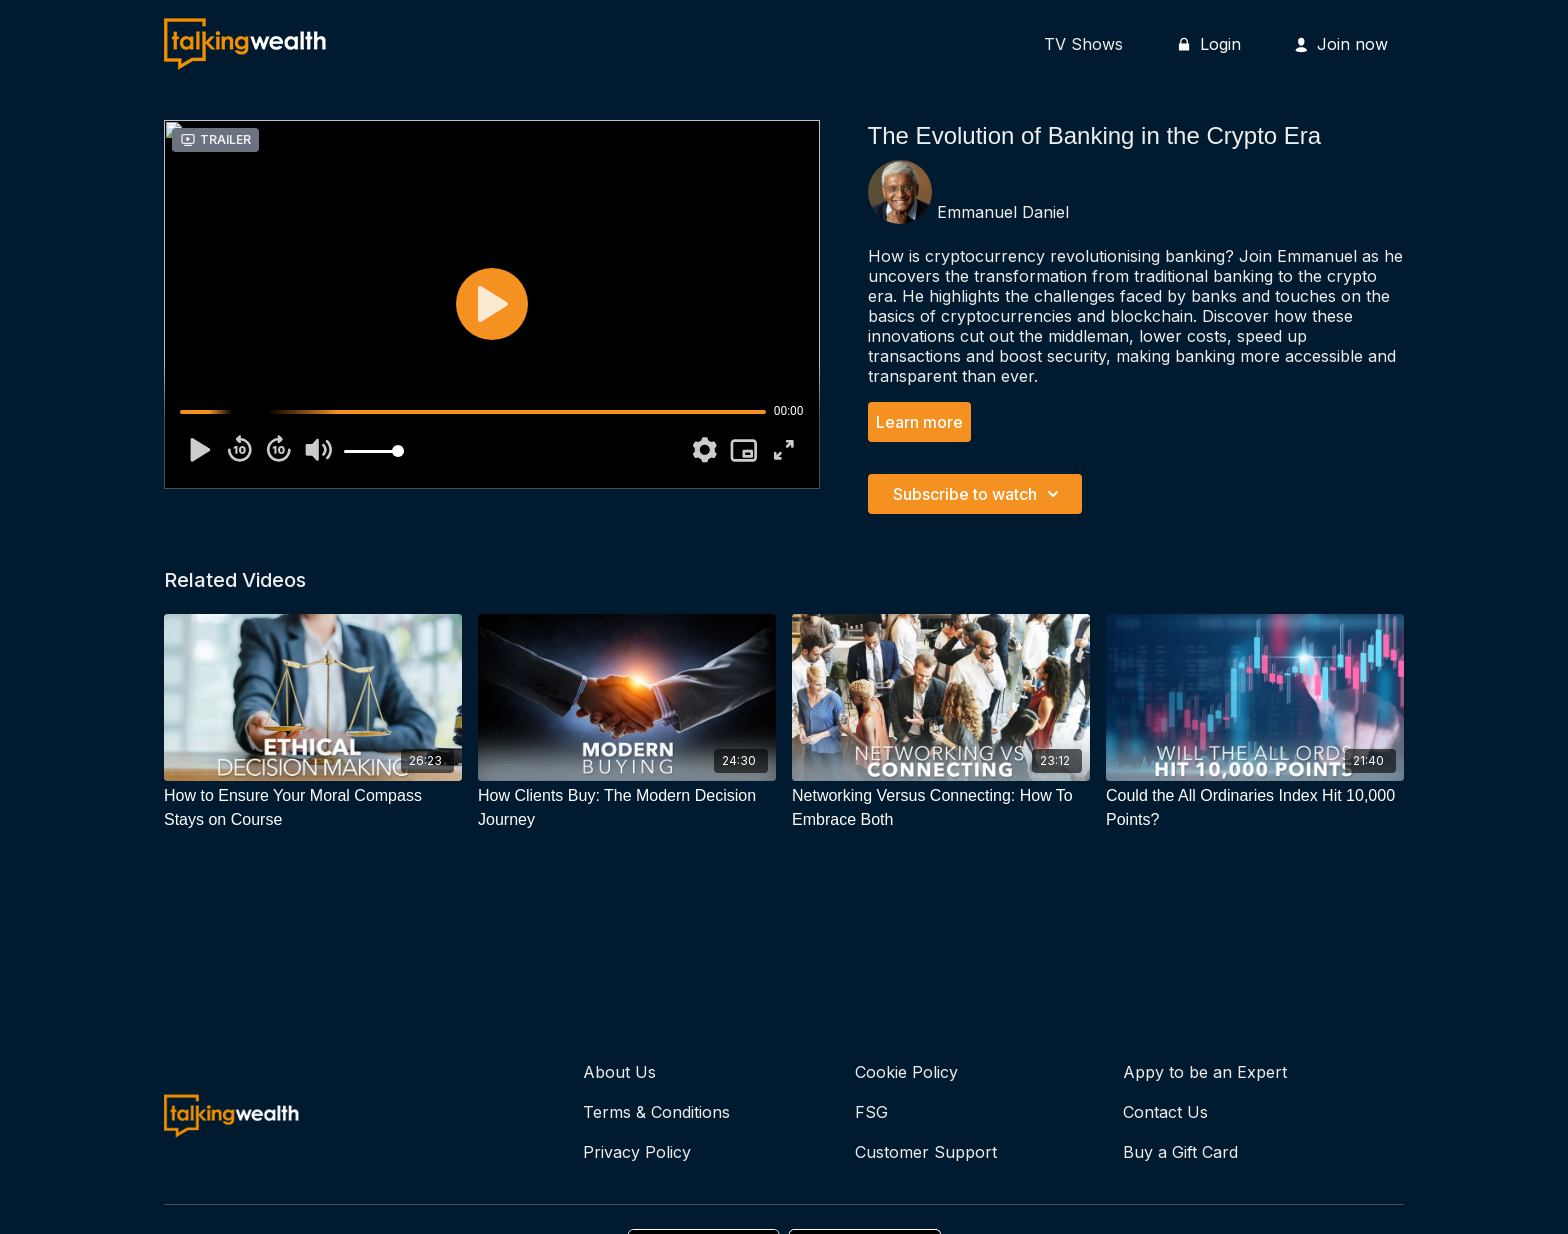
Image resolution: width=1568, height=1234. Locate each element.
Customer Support (926, 1152)
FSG (871, 1112)
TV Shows (1083, 44)
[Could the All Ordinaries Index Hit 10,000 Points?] (1255, 808)
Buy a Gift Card (1180, 1152)
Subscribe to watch (979, 494)
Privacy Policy (637, 1152)
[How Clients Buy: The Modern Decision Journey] (627, 808)
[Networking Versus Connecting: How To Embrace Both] (941, 808)
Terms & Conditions (656, 1112)
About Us (619, 1072)
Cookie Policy (906, 1072)
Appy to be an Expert (1205, 1072)
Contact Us (1165, 1112)
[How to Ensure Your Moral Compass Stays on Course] (313, 808)
